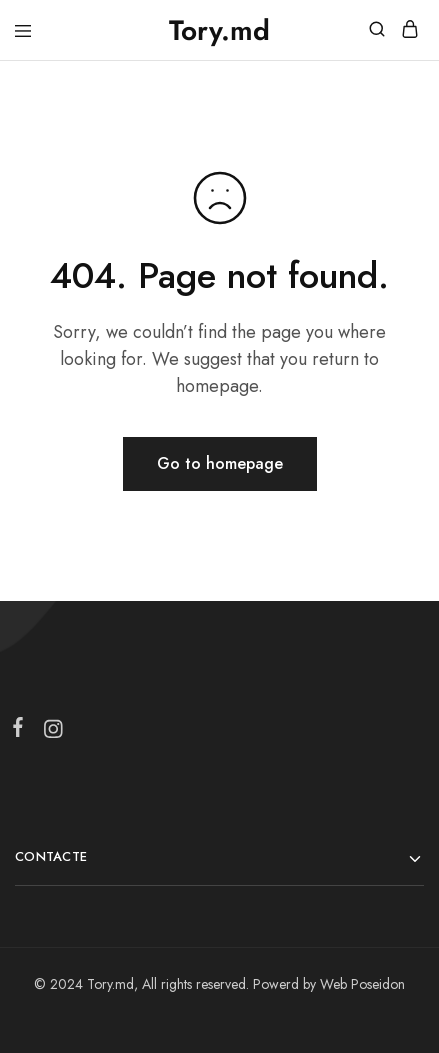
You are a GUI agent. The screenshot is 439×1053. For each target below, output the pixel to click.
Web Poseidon (362, 984)
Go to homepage (220, 463)
